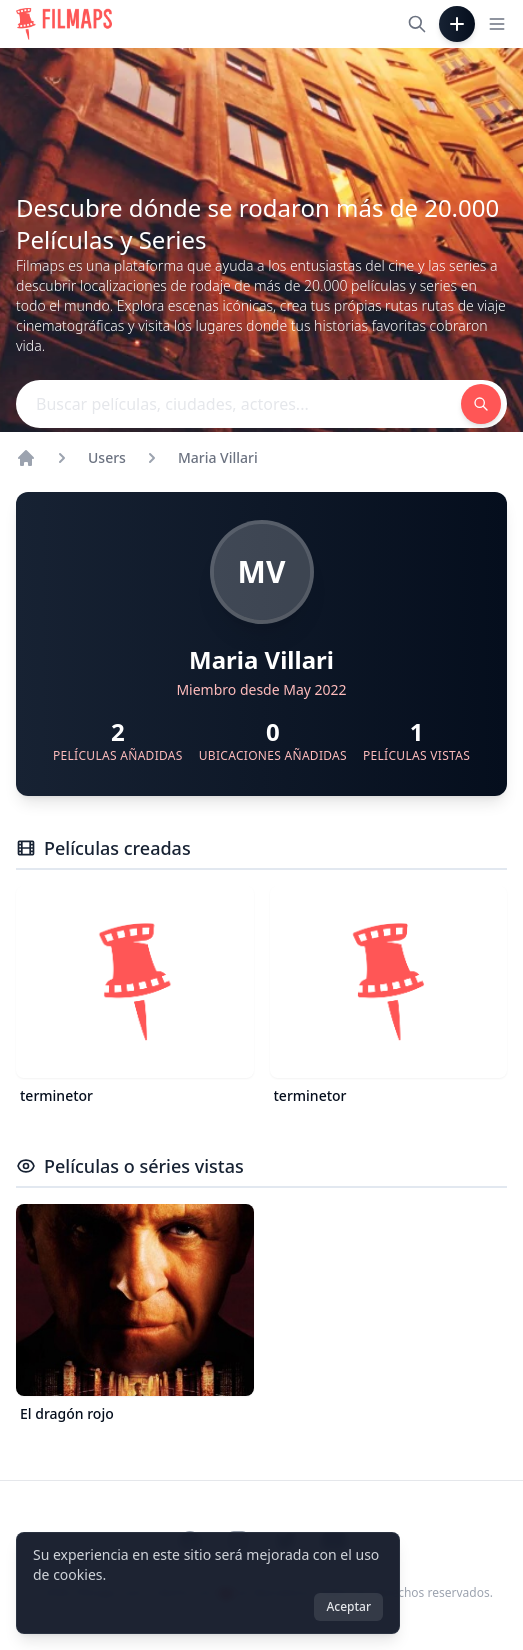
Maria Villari (218, 457)
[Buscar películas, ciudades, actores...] (417, 24)
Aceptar (348, 1606)
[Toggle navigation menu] (497, 24)
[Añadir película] (457, 24)
